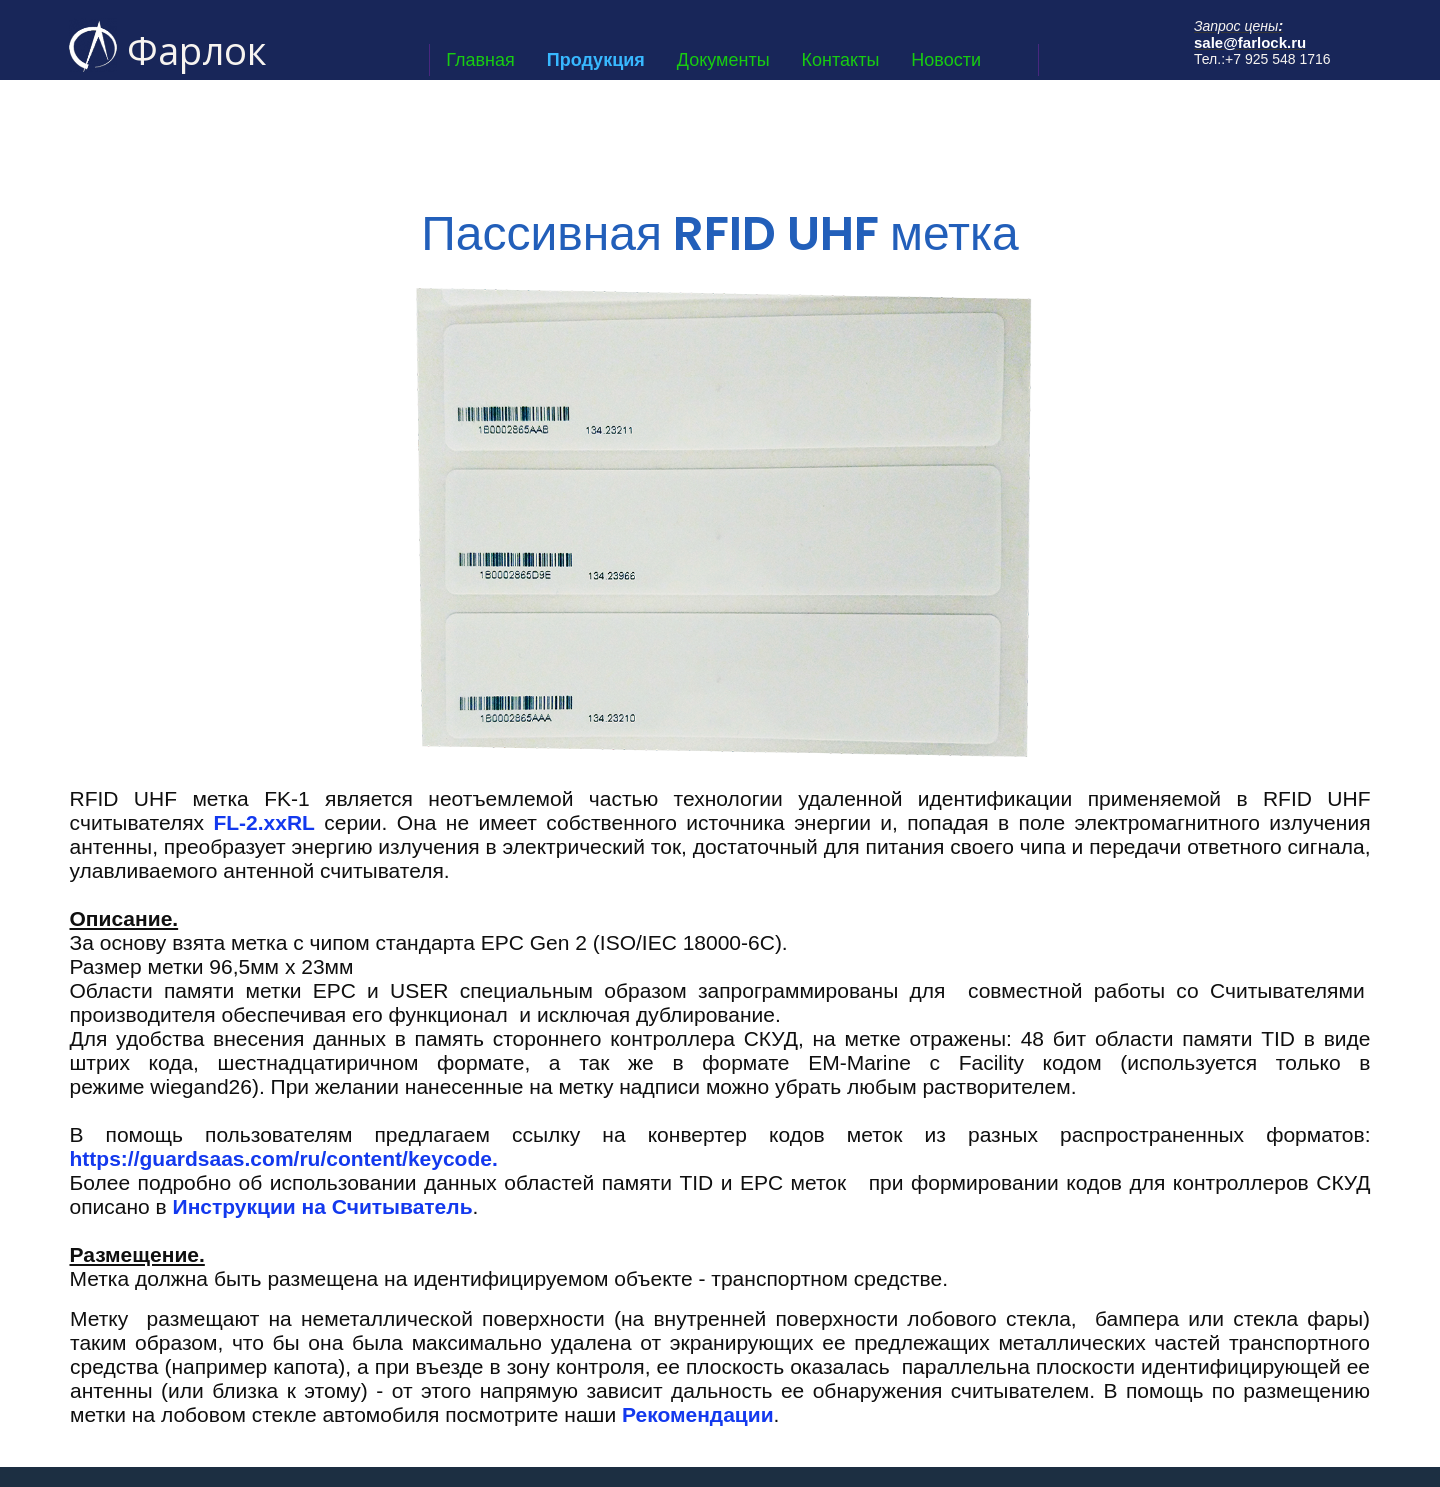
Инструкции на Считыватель (323, 1206)
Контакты (841, 60)
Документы (723, 60)
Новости (946, 60)
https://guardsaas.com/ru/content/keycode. (287, 1158)
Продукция (596, 60)
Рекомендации (698, 1414)
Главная (480, 60)
